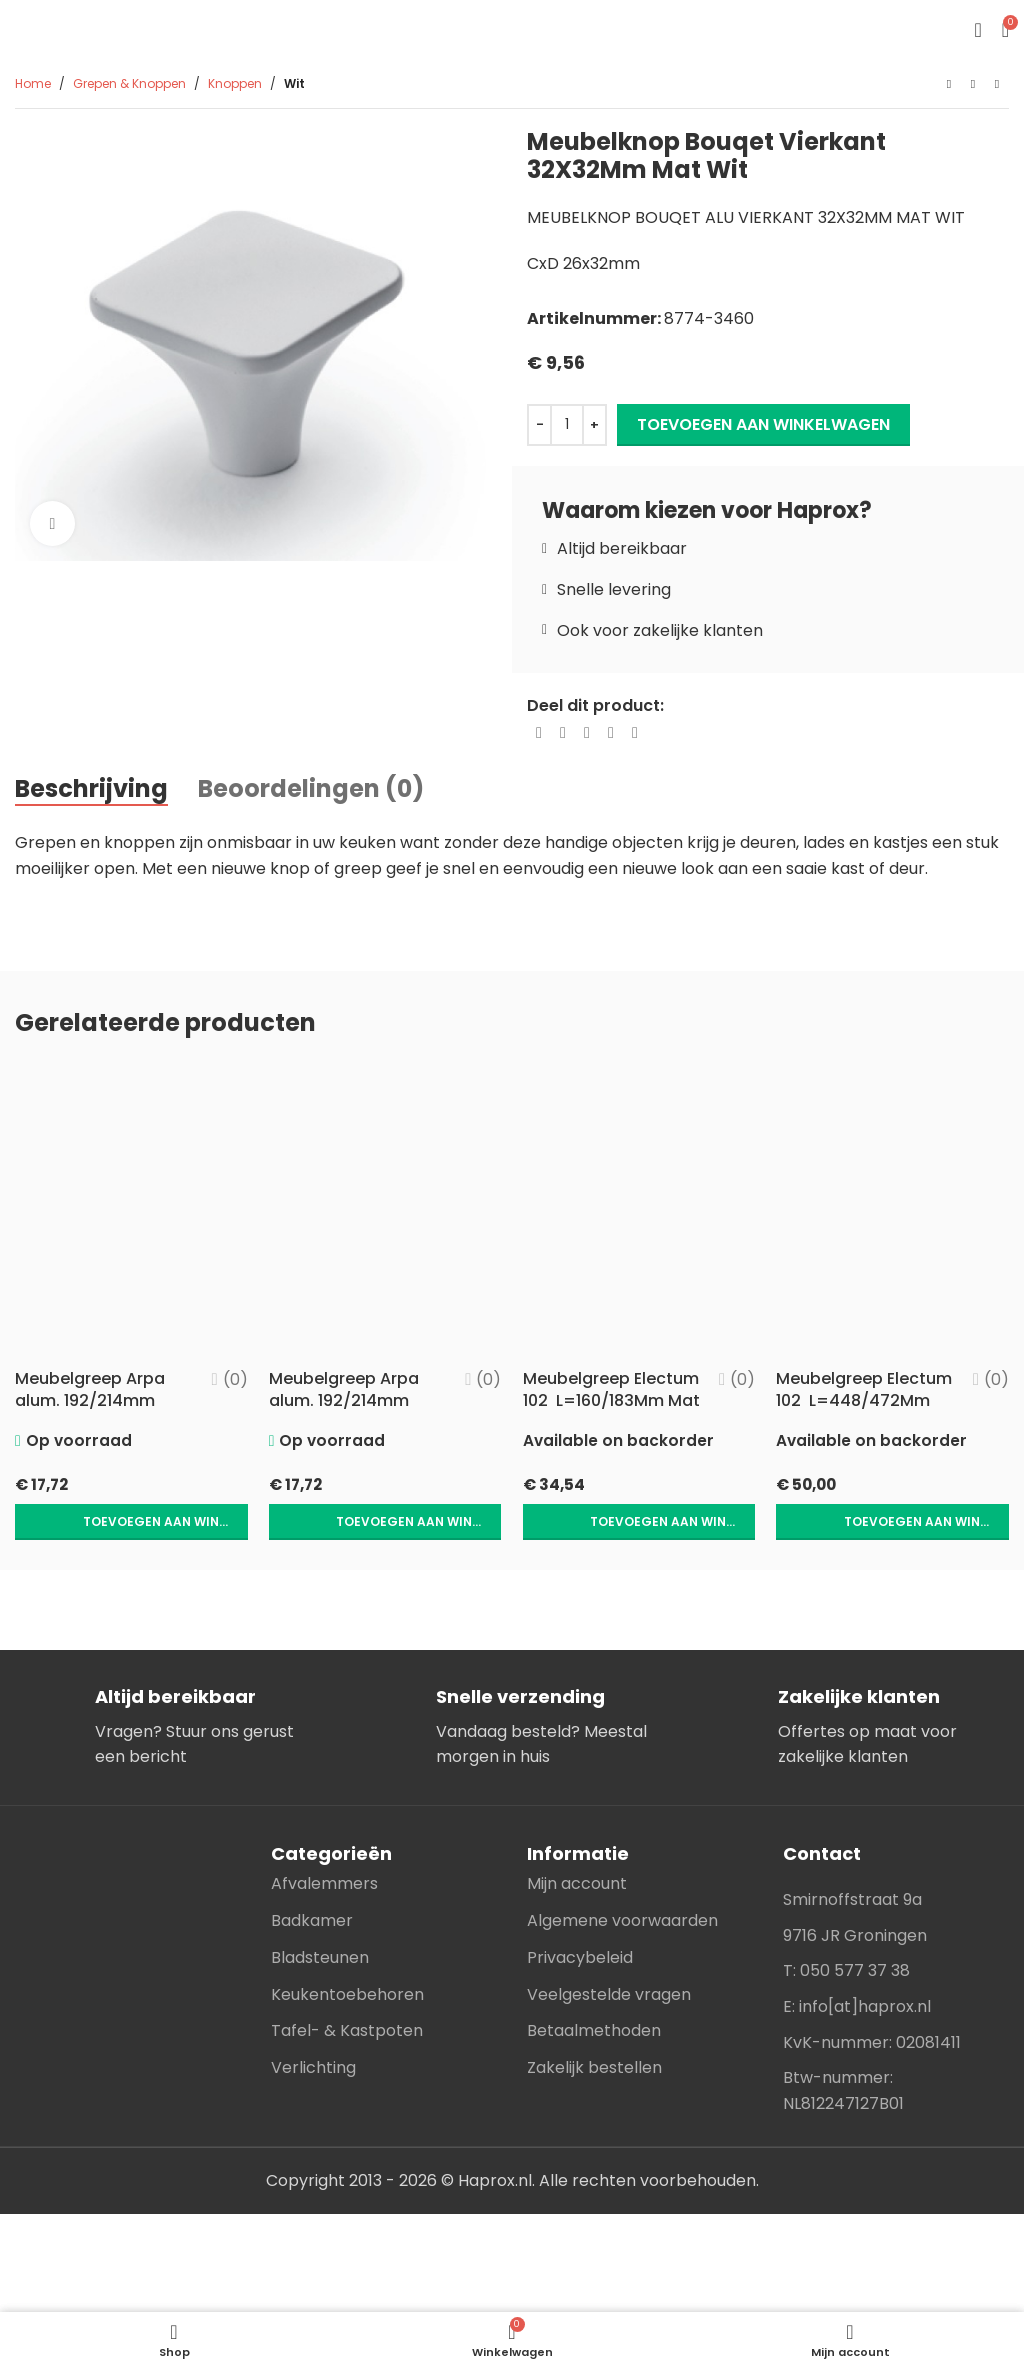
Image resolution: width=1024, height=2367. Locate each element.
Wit (294, 83)
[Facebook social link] (539, 733)
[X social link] (563, 733)
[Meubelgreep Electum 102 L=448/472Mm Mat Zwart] (896, 1210)
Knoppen (235, 83)
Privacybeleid (580, 1960)
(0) (228, 1381)
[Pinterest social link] (587, 733)
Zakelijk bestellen (594, 2071)
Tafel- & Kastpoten (347, 2034)
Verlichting (313, 2071)
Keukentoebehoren (347, 1997)
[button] (128, 1526)
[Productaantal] (567, 425)
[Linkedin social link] (611, 733)
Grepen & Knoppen (129, 83)
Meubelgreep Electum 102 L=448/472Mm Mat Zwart (861, 1413)
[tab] (91, 789)
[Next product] (997, 85)
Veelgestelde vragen (609, 1997)
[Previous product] (949, 85)
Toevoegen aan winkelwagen (763, 424)
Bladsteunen (320, 1960)
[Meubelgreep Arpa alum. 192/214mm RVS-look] (384, 1210)
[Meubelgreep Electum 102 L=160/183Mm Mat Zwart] (640, 1210)
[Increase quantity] (594, 425)
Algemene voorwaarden (622, 1923)
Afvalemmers (324, 1887)
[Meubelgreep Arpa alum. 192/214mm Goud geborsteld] (128, 1210)
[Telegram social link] (635, 733)
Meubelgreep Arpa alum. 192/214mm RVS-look (346, 1402)
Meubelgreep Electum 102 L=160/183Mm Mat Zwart (599, 1413)
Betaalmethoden (594, 2034)
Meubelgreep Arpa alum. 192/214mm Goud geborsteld (90, 1402)
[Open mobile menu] (977, 30)
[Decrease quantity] (539, 425)
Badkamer (312, 1923)
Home (33, 83)
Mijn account (577, 1887)
